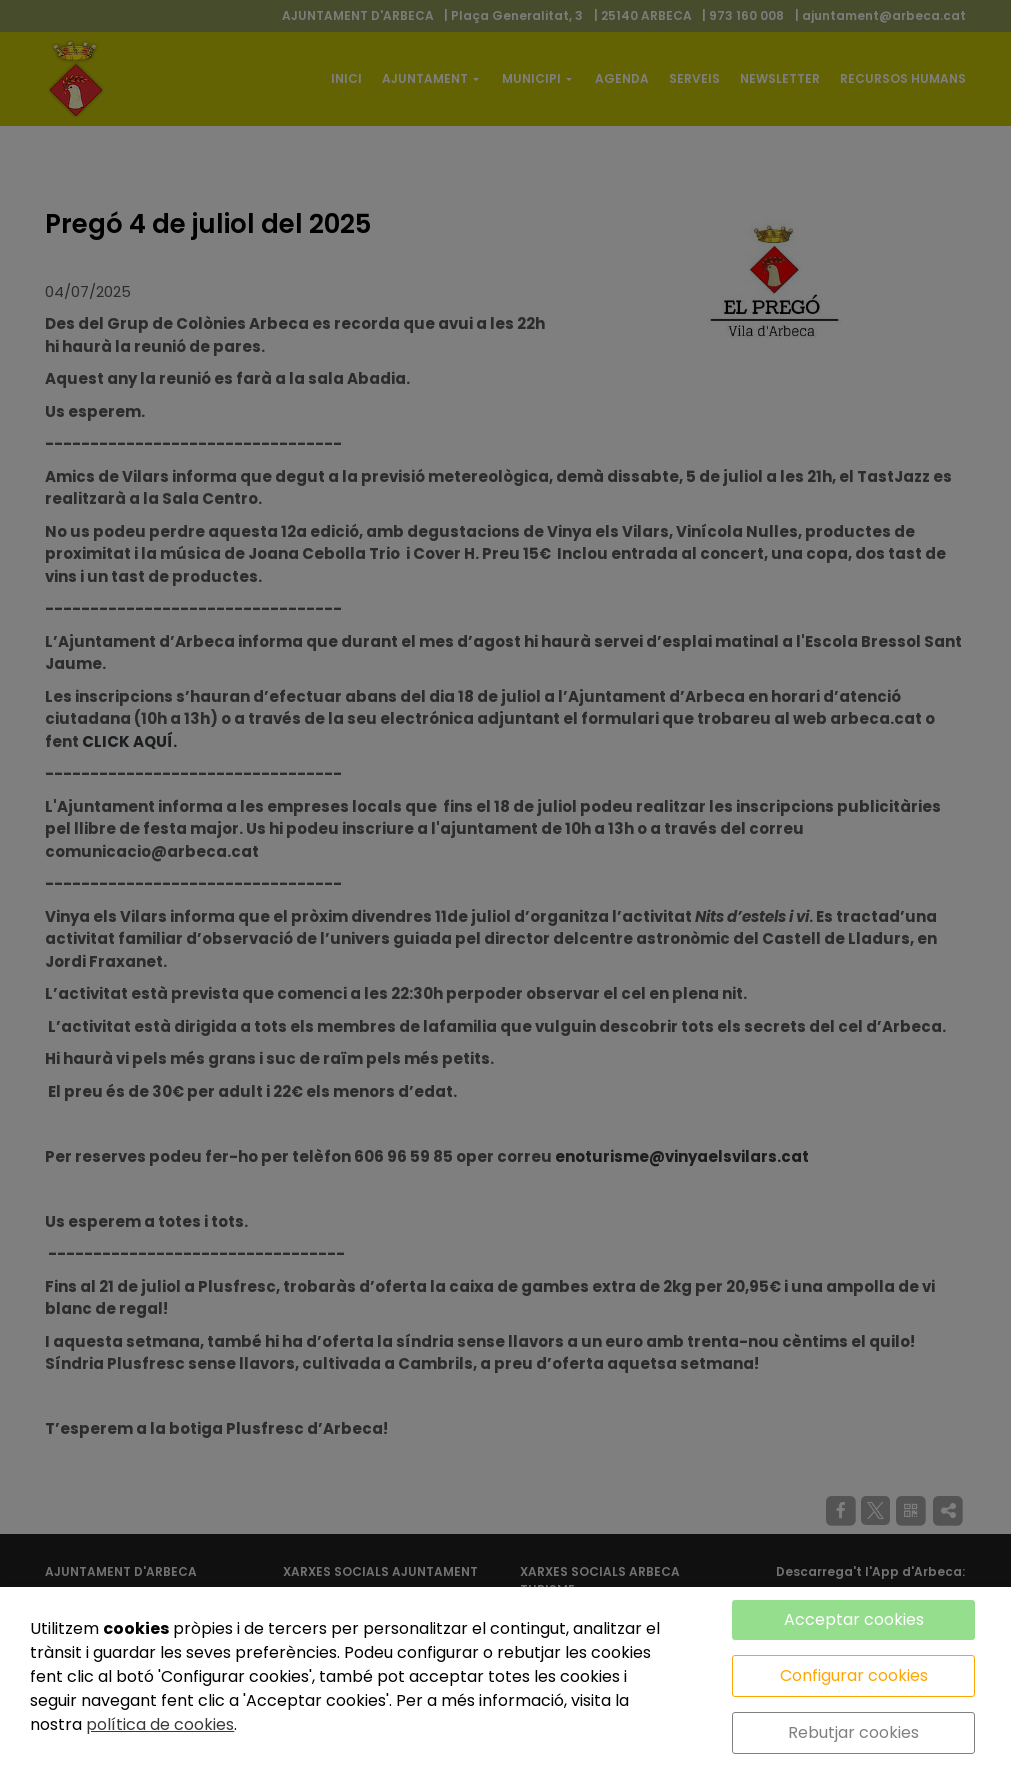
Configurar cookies (854, 1675)
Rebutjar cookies (853, 1732)
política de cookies (160, 1724)
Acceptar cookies (854, 1619)
